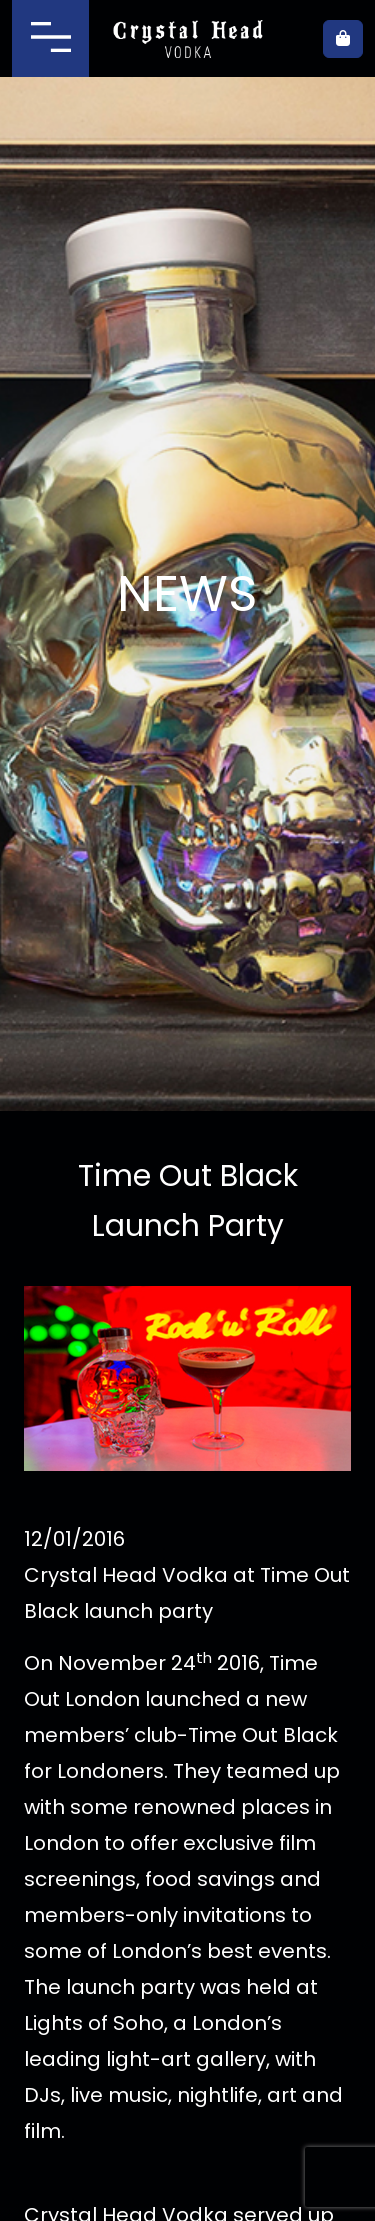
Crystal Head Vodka (187, 39)
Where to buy (295, 39)
